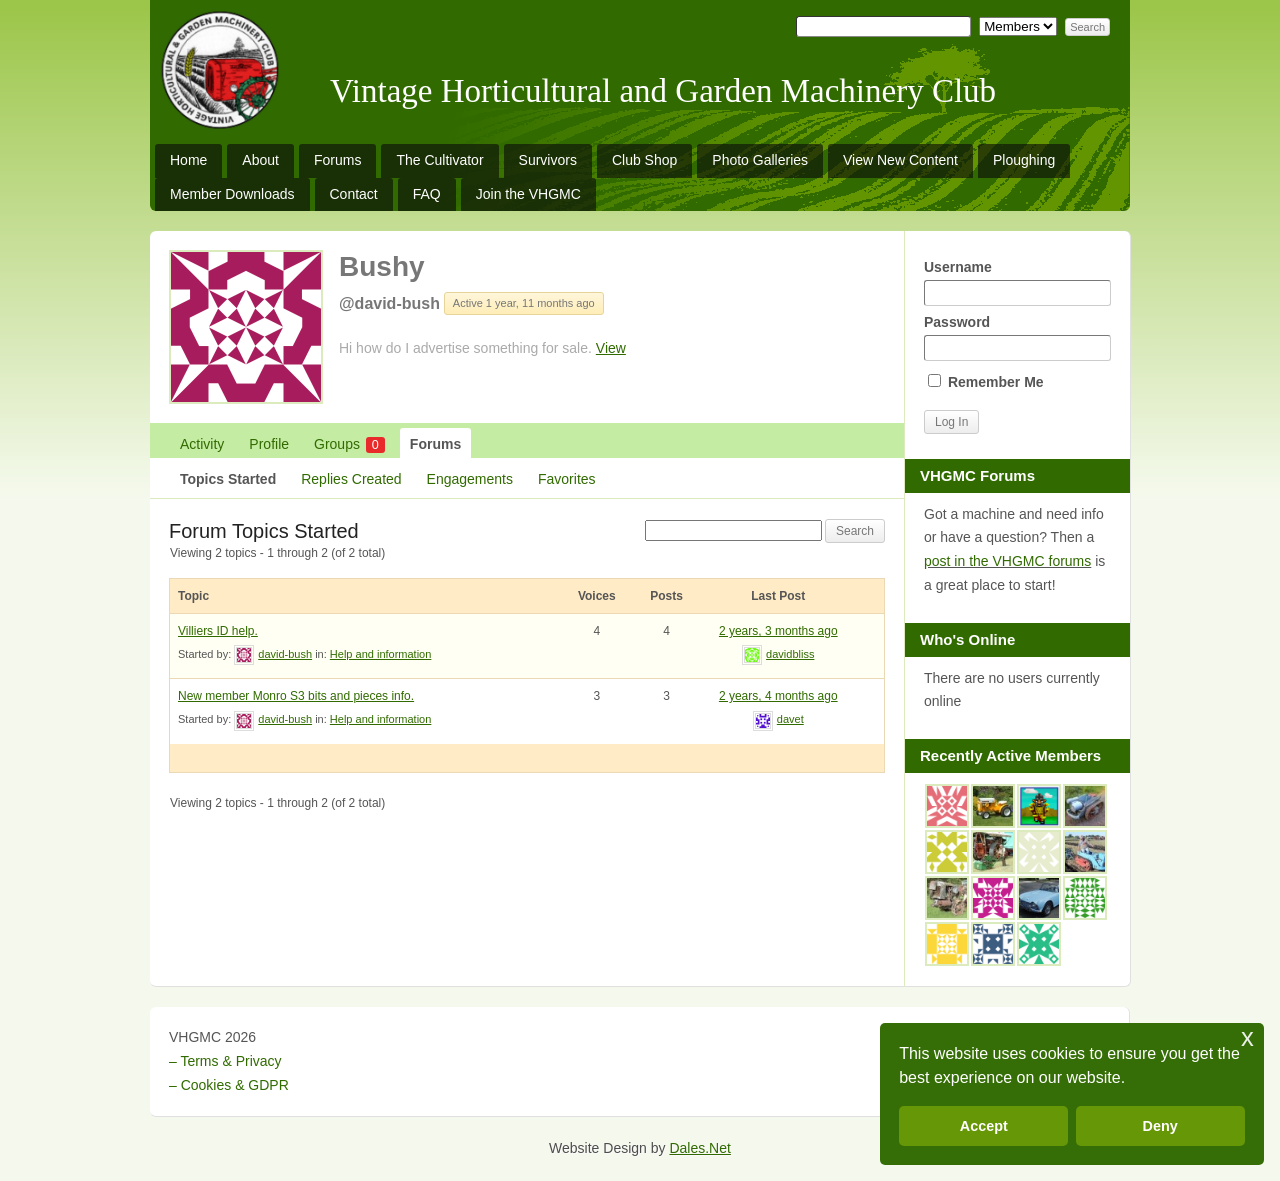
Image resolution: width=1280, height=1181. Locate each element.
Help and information (381, 654)
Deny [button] (1160, 1126)
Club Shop (644, 160)
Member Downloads (232, 194)
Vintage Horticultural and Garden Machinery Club (663, 91)
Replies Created (351, 479)
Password (1017, 337)
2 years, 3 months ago (778, 631)
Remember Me (986, 382)
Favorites (567, 479)
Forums (337, 160)
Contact (354, 194)
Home (188, 160)
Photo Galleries (760, 160)
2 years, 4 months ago (778, 696)
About (260, 160)
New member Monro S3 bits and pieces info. (296, 696)
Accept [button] (984, 1126)
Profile (269, 444)
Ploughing (1024, 160)
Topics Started (228, 479)
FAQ (427, 194)
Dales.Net (699, 1148)
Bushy (382, 266)
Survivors (548, 160)
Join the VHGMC (528, 194)
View (611, 348)
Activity (202, 444)
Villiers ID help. (218, 631)
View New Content (900, 160)
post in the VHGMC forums (1007, 561)
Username (1017, 282)
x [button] (1247, 1037)
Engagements (470, 479)
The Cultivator (439, 160)
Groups (349, 444)
